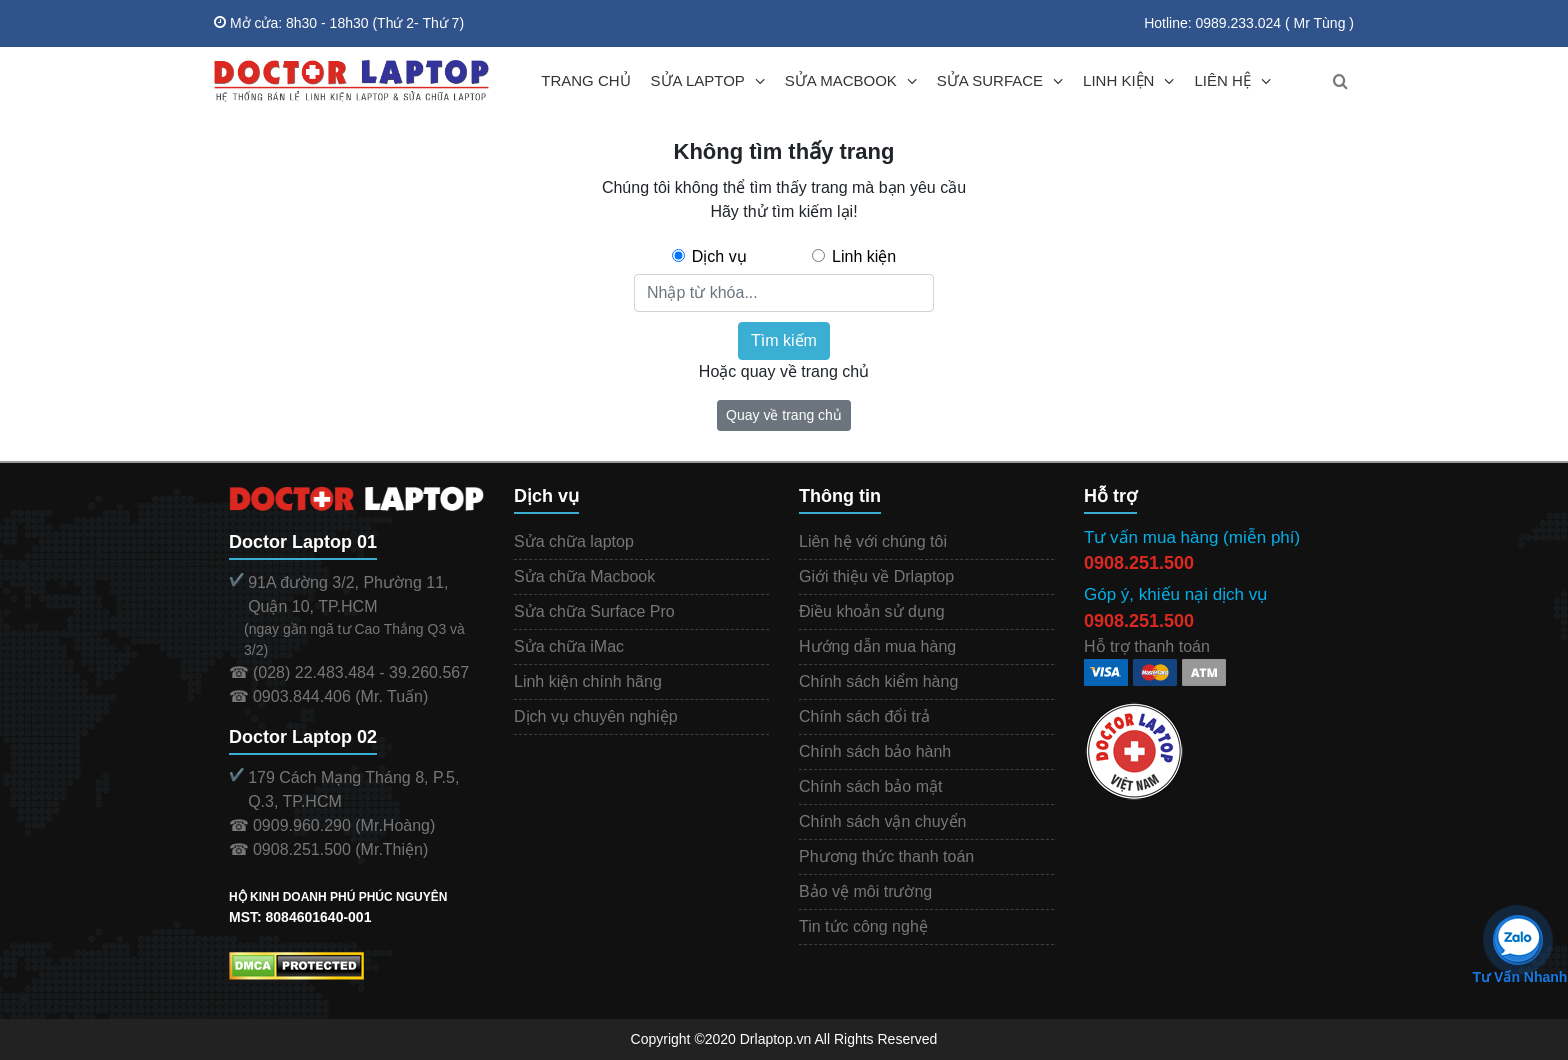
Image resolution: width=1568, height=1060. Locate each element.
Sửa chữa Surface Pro (594, 611)
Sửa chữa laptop (574, 541)
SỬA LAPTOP (698, 80)
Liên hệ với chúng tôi (873, 541)
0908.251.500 (1139, 563)
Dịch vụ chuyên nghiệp (596, 716)
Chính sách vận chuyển (882, 821)
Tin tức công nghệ (863, 926)
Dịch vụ (719, 256)
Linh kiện (864, 256)
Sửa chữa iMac (569, 646)
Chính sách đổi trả (864, 716)
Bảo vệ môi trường (865, 891)
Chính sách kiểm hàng (878, 681)
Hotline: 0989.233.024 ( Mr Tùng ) (1249, 23)
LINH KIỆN (1118, 80)
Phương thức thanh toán (886, 856)
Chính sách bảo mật (870, 786)
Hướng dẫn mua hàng (877, 646)
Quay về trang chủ (784, 415)
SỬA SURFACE (990, 80)
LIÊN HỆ (1222, 80)
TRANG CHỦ (585, 80)
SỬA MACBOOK (841, 80)
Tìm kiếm (784, 340)
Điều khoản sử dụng (872, 611)
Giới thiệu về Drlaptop (876, 576)
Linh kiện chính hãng (588, 681)
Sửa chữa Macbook (584, 576)
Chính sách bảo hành (875, 751)
